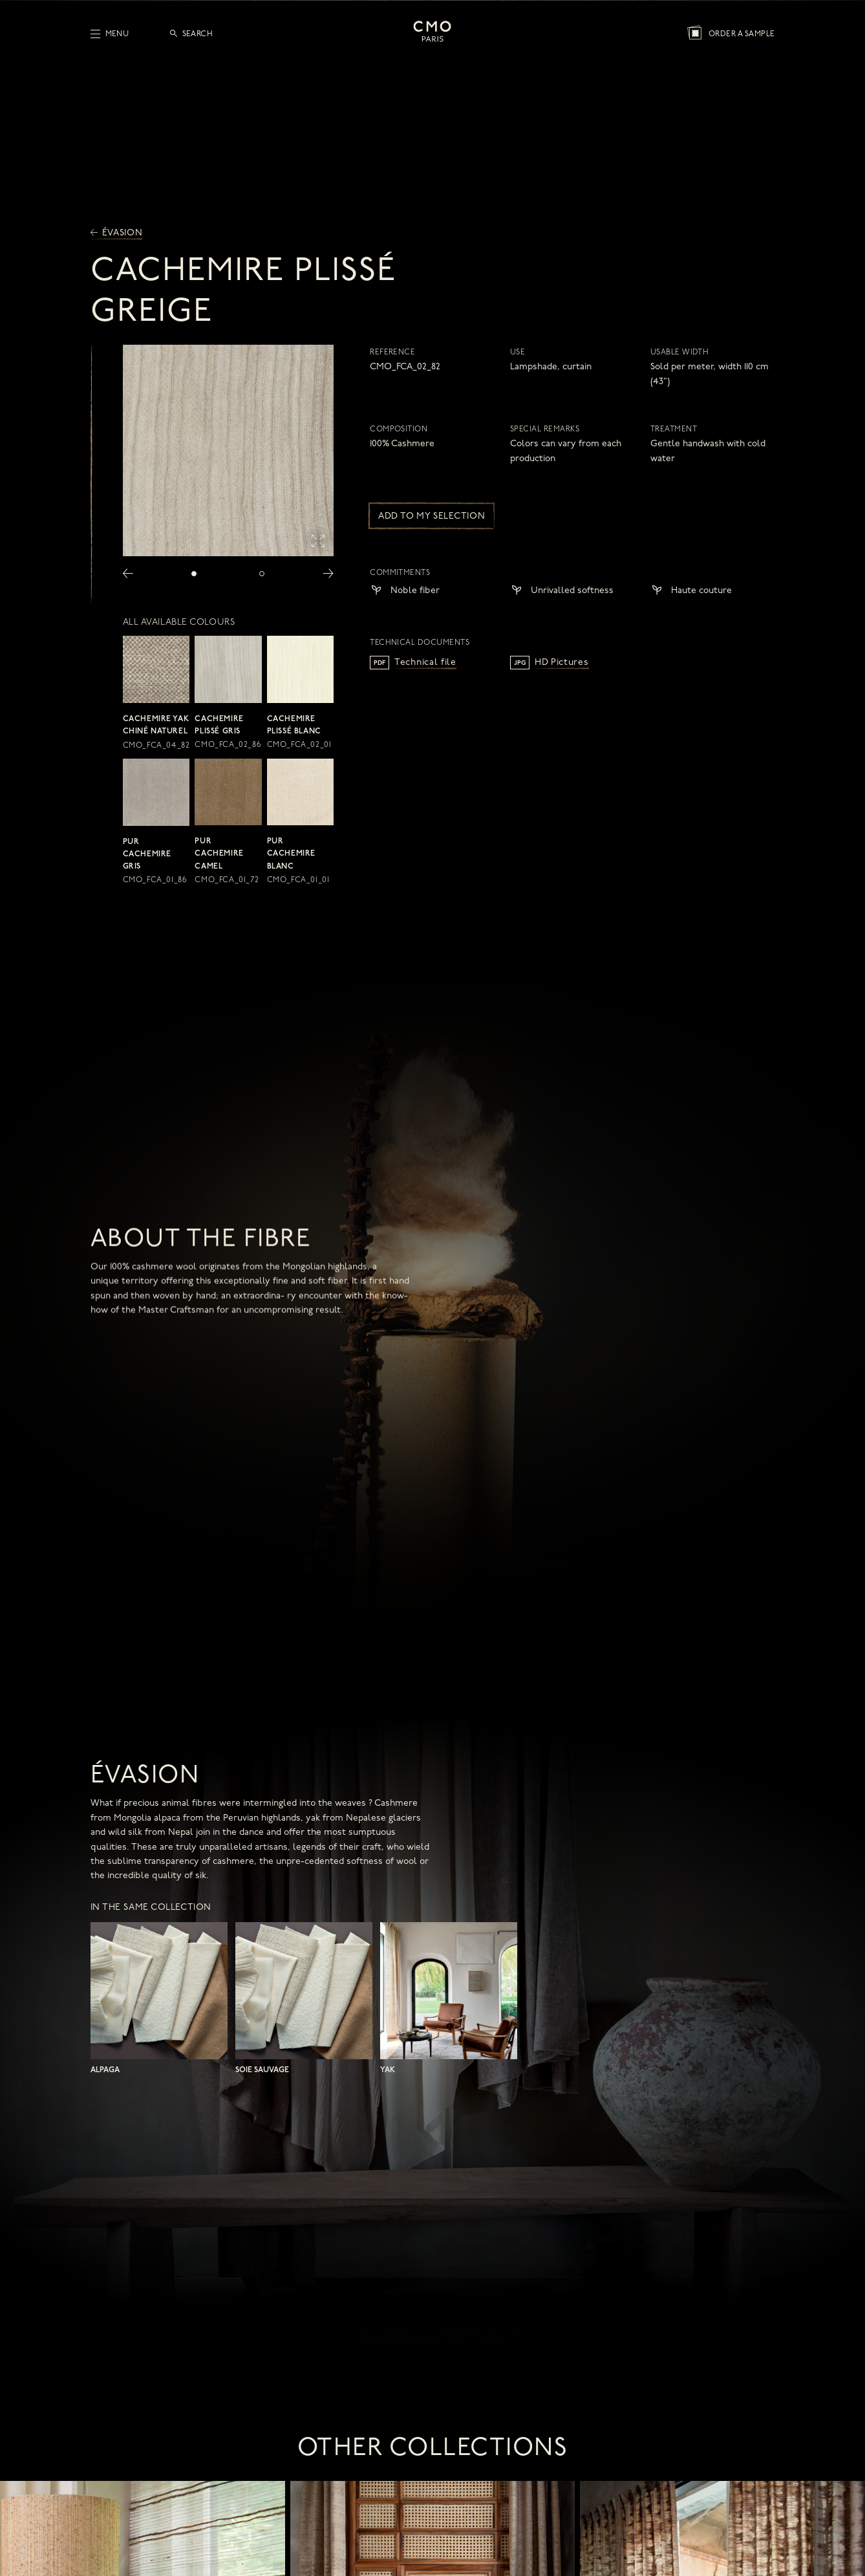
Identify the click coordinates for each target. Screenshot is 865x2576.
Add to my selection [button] (431, 516)
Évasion (117, 233)
